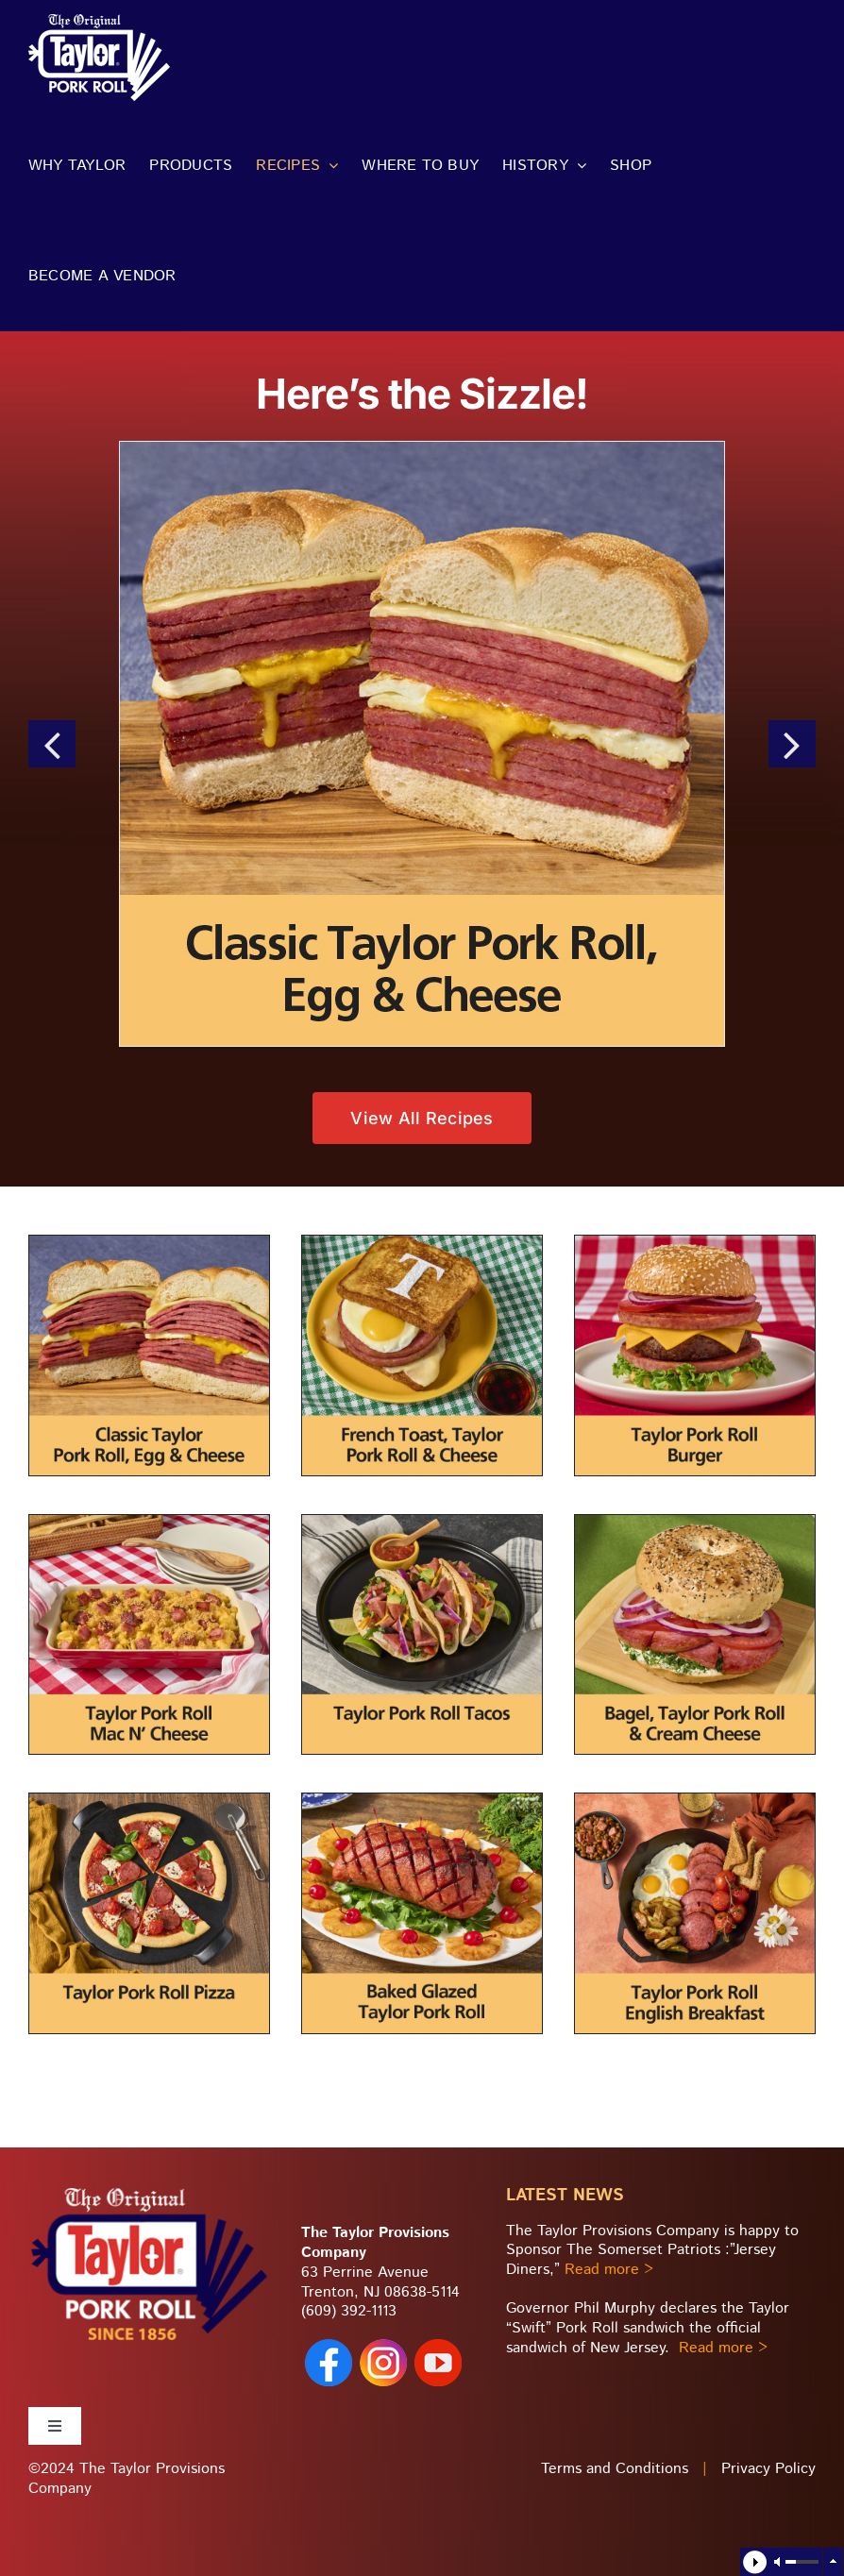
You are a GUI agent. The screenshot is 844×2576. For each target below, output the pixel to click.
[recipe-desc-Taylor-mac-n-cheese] (149, 1522)
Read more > (609, 2270)
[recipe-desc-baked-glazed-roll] (422, 1800)
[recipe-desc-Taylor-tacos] (422, 1522)
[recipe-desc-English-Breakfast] (695, 1800)
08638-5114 (422, 2292)
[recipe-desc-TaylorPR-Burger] (695, 1243)
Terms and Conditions (614, 2469)
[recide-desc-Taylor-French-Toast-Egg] (422, 1243)
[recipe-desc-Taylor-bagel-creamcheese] (695, 1522)
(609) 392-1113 (349, 2311)
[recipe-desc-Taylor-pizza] (149, 1800)
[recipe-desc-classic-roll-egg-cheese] (149, 1243)
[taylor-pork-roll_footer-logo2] (149, 2192)
